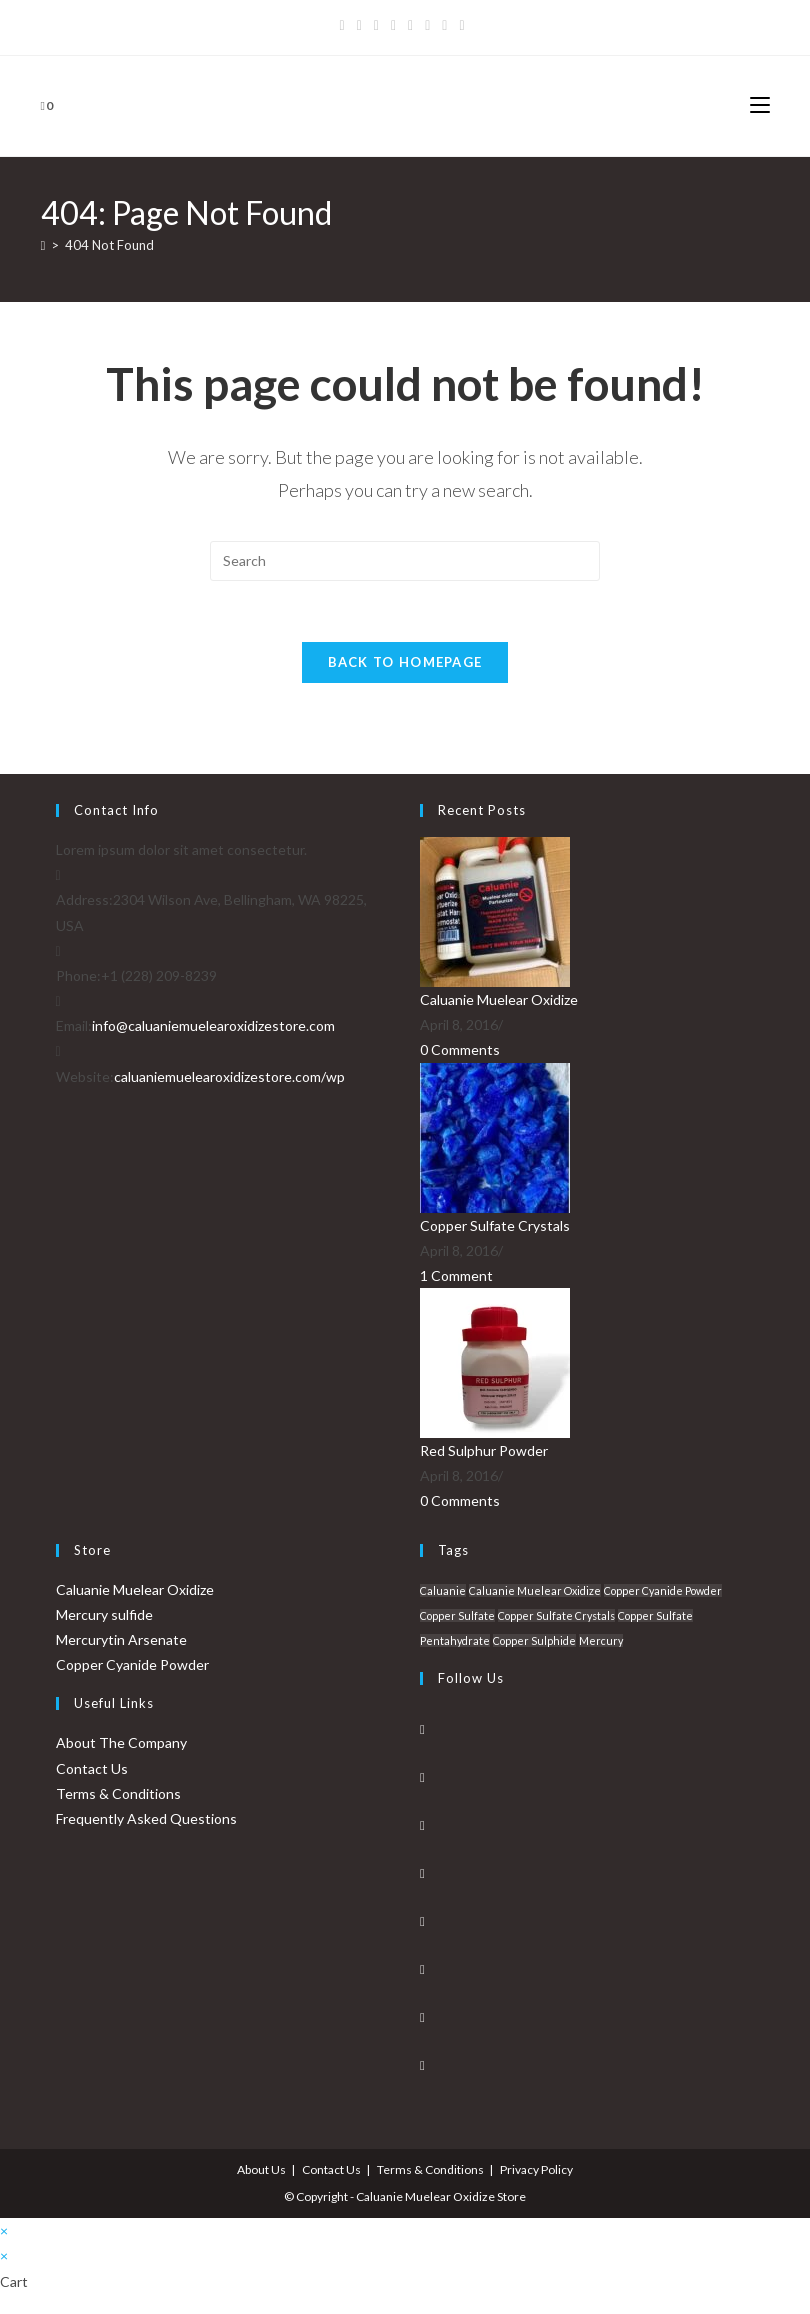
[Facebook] (359, 25)
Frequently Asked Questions (146, 1818)
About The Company (121, 1742)
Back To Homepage (405, 662)
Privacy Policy (536, 2169)
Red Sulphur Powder (484, 1450)
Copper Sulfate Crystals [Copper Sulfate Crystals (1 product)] (556, 1615)
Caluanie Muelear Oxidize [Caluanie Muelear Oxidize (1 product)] (535, 1590)
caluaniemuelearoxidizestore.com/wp (229, 1076)
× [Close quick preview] (4, 2230)
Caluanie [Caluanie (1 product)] (443, 1590)
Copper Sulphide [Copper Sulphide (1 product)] (534, 1640)
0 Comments (460, 1049)
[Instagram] (410, 25)
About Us (261, 2169)
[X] (345, 25)
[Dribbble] (393, 25)
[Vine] (444, 25)
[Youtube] (427, 25)
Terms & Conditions (118, 1793)
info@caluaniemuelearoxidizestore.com (213, 1025)
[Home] (43, 245)
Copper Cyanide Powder (132, 1664)
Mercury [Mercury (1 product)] (601, 1640)
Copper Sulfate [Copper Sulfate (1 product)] (457, 1615)
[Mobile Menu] (760, 105)
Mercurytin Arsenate (121, 1639)
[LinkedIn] (422, 1873)
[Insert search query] (405, 561)
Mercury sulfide (104, 1614)
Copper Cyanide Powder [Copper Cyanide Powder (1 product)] (663, 1590)
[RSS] (461, 25)
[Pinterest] (376, 25)
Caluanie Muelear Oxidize (499, 999)
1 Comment (456, 1275)
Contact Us (92, 1768)
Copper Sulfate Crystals (495, 1225)
